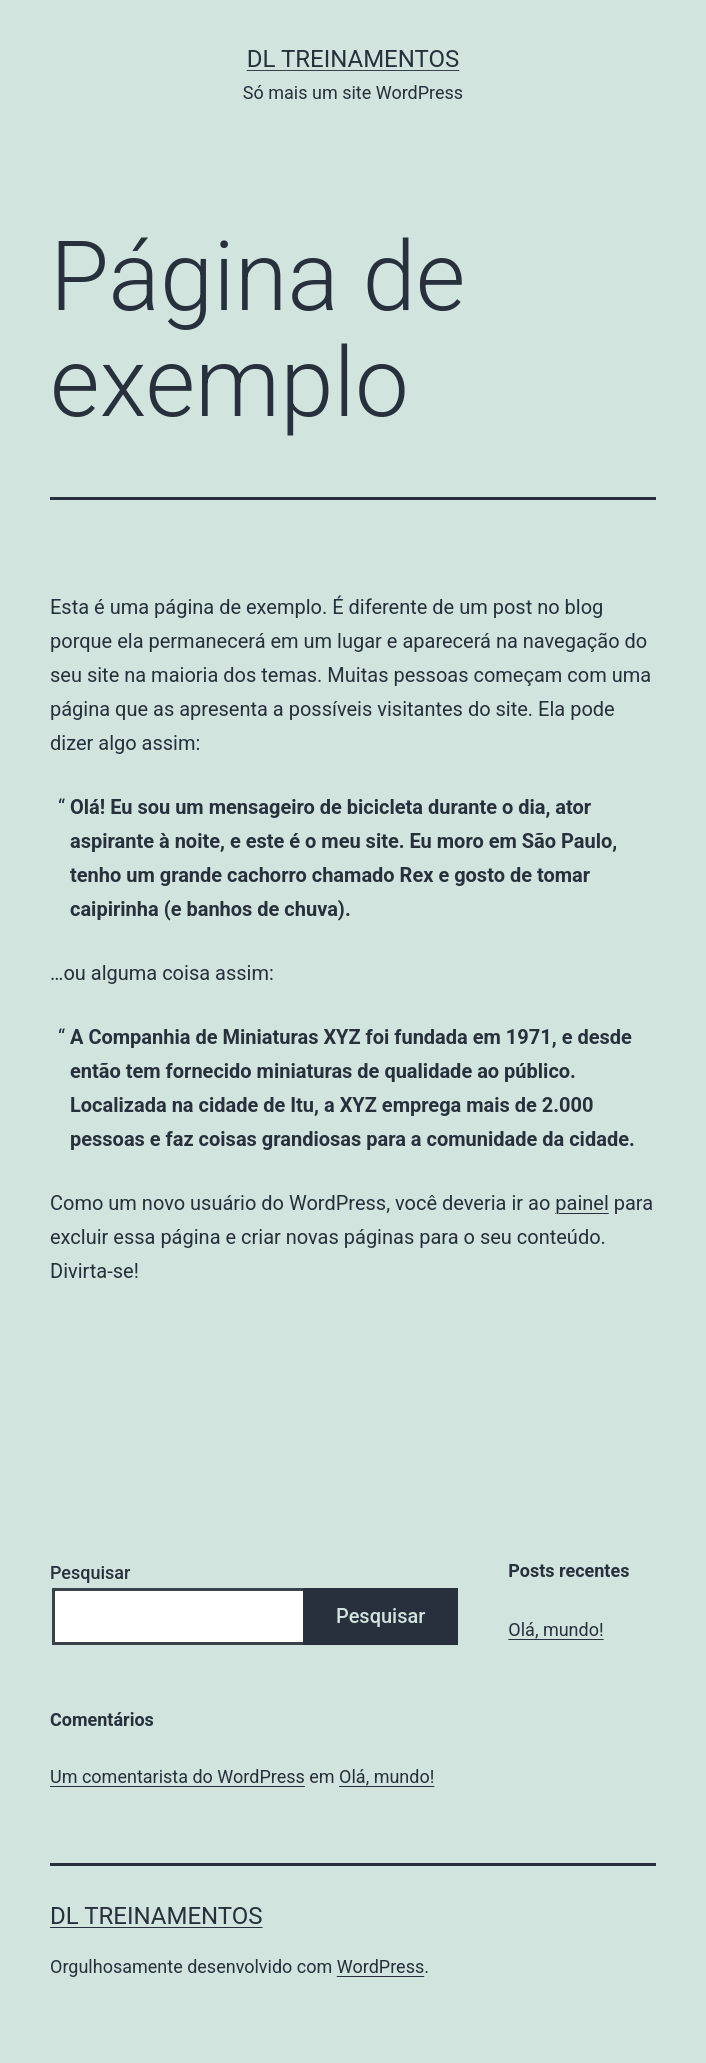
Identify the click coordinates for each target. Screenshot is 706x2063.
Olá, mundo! (555, 1629)
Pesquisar (90, 1572)
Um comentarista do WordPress (177, 1776)
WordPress (380, 1966)
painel (582, 1203)
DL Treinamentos (353, 59)
